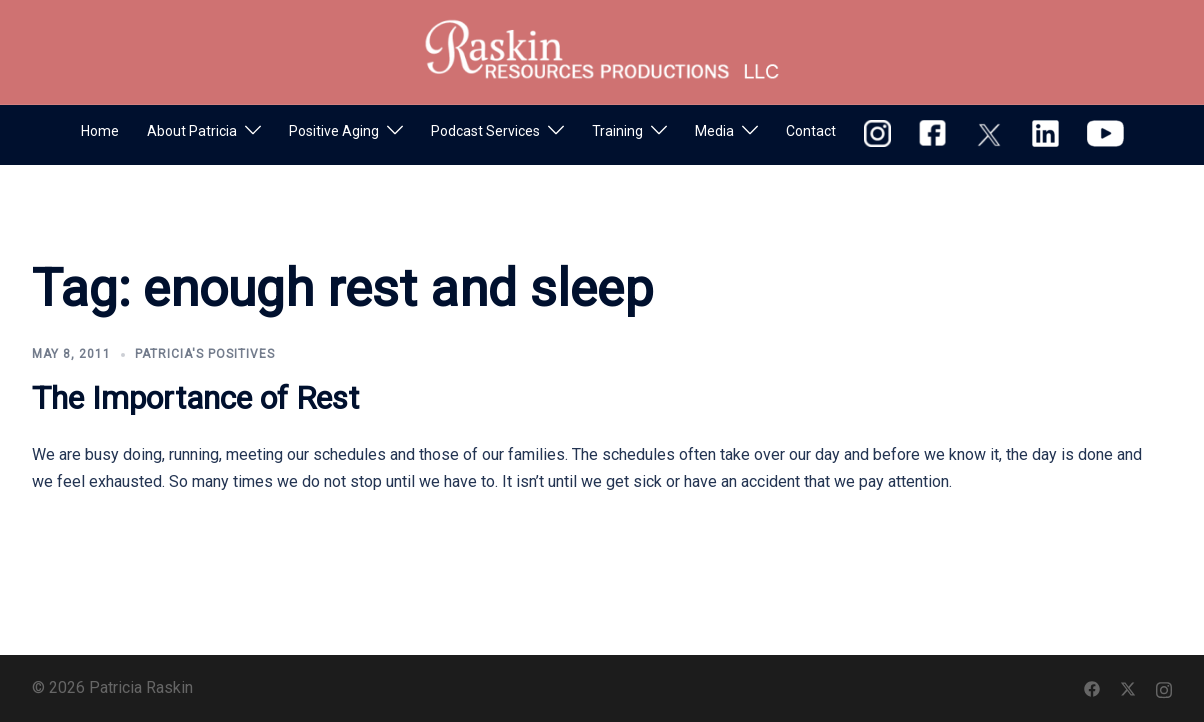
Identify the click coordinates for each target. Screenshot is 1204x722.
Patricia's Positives (205, 354)
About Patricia (192, 131)
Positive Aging (334, 131)
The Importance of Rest (195, 398)
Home (100, 131)
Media (714, 131)
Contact (811, 131)
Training (617, 131)
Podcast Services (485, 131)
